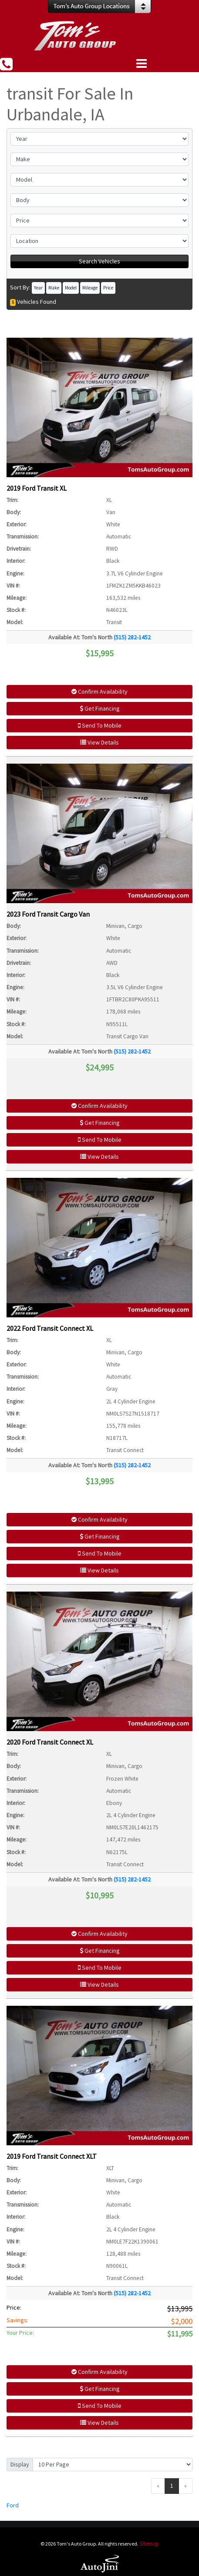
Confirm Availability (99, 691)
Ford (13, 2505)
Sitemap (149, 2543)
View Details (99, 742)
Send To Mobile (99, 725)
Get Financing (100, 708)
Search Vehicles (99, 261)
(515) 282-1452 (132, 637)
